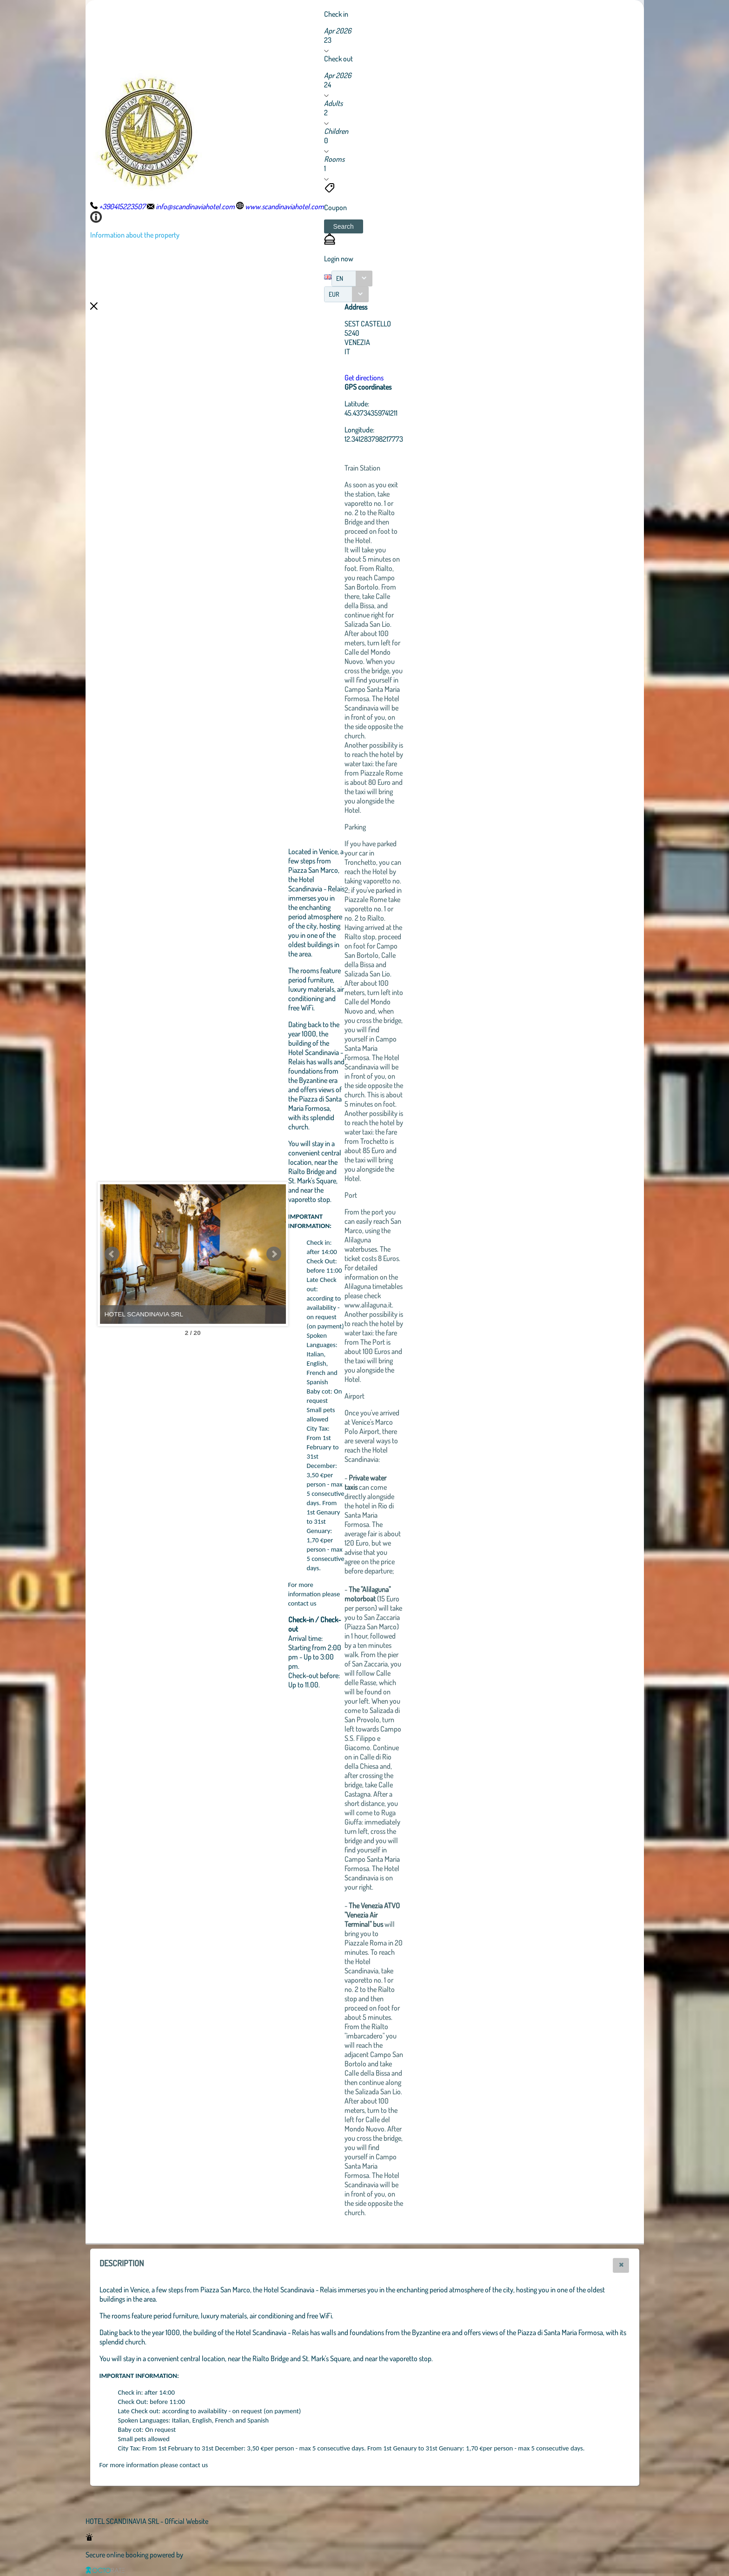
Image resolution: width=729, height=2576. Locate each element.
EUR (334, 294)
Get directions (364, 377)
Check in (336, 14)
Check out (338, 58)
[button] (343, 226)
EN (339, 278)
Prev (112, 1254)
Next (273, 1254)
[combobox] (351, 278)
